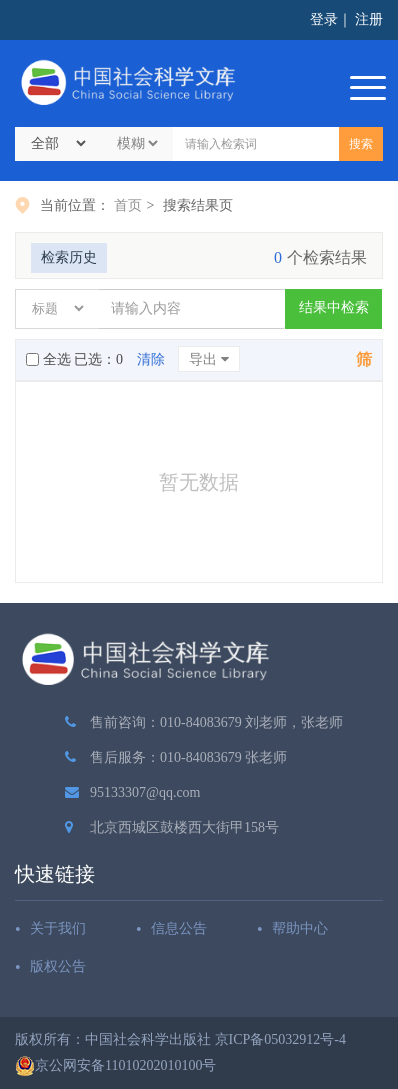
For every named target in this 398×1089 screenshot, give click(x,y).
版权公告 (58, 966)
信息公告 (179, 928)
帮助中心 (300, 928)
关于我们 (58, 928)
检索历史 (69, 257)
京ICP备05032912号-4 (280, 1039)
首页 (128, 205)
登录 (324, 19)
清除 (151, 359)
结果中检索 (334, 307)
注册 (369, 19)
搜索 (361, 144)
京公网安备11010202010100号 (115, 1066)
